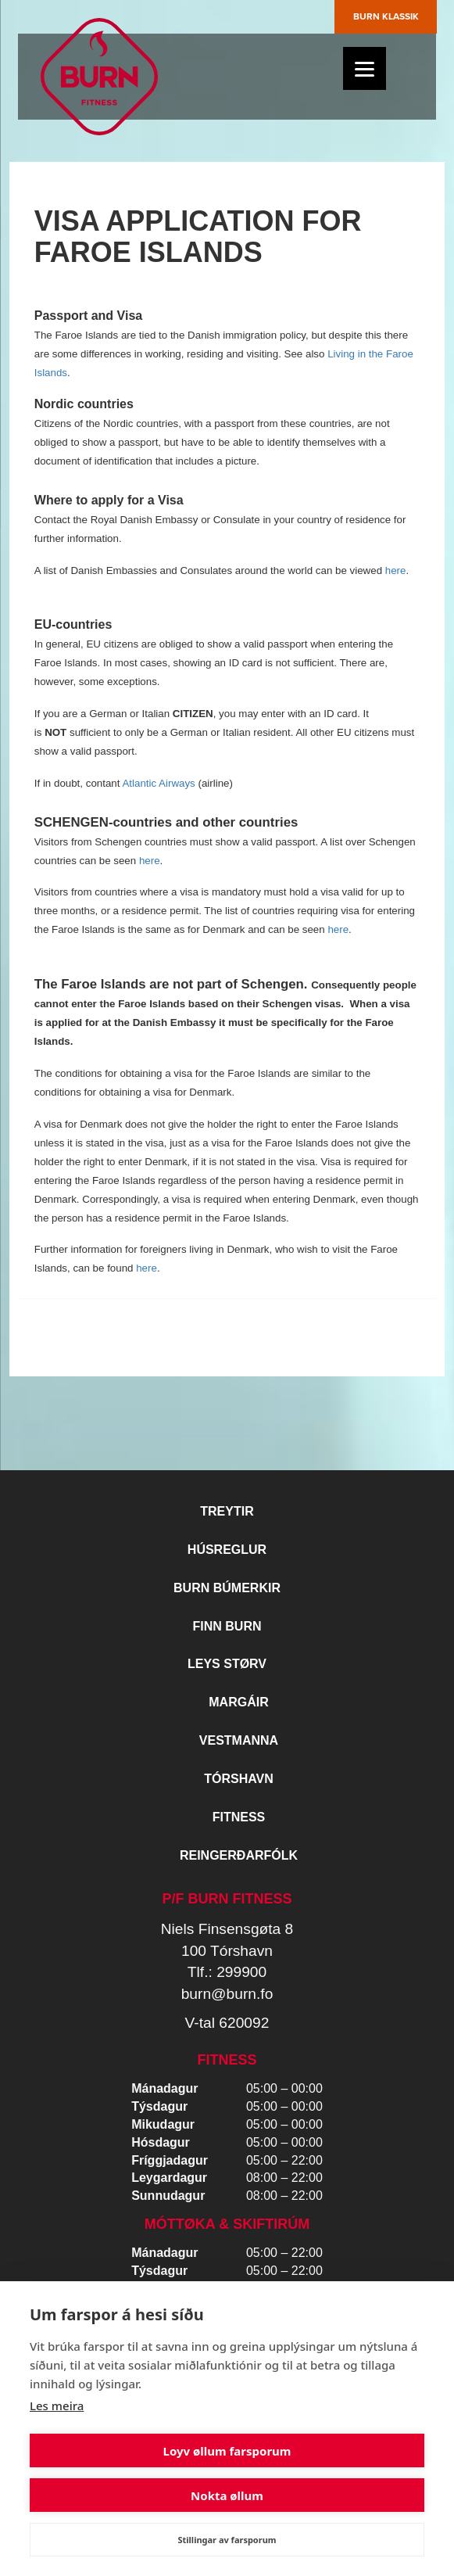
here (395, 570)
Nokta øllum (227, 2495)
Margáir (238, 1702)
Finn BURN (227, 1626)
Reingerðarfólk (239, 1855)
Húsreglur (227, 1549)
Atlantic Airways (158, 783)
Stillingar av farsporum (226, 2540)
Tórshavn (238, 1778)
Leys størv (227, 1663)
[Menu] (364, 68)
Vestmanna (238, 1740)
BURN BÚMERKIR (227, 1588)
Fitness (239, 1817)
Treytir (226, 1511)
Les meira (57, 2405)
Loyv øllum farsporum (227, 2451)
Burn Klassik (386, 16)
